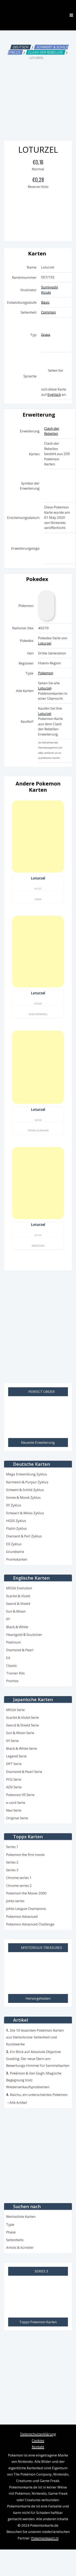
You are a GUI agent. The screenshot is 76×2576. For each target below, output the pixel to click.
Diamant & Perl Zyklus (24, 1562)
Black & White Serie (21, 1775)
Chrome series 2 (19, 1912)
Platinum (13, 1668)
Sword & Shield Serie (22, 1751)
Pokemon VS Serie (20, 1821)
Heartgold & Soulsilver (24, 1661)
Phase (11, 2258)
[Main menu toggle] (71, 15)
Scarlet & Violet (18, 1622)
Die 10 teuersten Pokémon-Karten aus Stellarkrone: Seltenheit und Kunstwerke (35, 2063)
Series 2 (12, 1888)
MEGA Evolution (19, 1614)
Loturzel (44, 669)
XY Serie (12, 1767)
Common (48, 338)
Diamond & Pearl (19, 1676)
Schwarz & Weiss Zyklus (25, 1539)
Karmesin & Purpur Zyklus (27, 1508)
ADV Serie (13, 1813)
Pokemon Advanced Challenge (30, 1950)
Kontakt (38, 2473)
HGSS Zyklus (16, 1547)
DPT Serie (13, 1790)
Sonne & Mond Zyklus (23, 1524)
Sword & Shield (18, 1630)
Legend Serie (16, 1782)
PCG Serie (13, 1805)
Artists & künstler (20, 2274)
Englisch (54, 421)
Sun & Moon (16, 1637)
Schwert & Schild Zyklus (25, 1516)
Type (10, 2251)
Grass (45, 361)
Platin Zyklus (16, 1555)
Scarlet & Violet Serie (22, 1744)
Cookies (38, 2467)
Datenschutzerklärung (38, 2460)
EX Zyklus (13, 1570)
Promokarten (16, 1585)
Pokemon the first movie (25, 1881)
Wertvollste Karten (20, 2243)
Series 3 (12, 1896)
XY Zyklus (13, 1531)
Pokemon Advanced (22, 1943)
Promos (12, 1707)
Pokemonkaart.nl (45, 2564)
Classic (11, 1692)
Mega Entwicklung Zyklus (26, 1501)
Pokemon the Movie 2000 (26, 1919)
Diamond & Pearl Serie (24, 1798)
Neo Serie (13, 1836)
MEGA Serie (15, 1736)
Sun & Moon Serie (20, 1759)
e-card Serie (15, 1829)
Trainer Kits (15, 1699)
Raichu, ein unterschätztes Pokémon (38, 2121)
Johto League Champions (26, 1935)
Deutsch (20, 47)
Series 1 (12, 1873)
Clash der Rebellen (45, 52)
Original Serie (17, 1844)
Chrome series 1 (19, 1904)
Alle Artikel (18, 2129)
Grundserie (15, 1578)
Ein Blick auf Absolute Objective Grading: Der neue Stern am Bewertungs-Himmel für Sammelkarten (37, 2085)
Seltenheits (15, 2266)
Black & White (17, 1653)
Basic (45, 328)
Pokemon (45, 699)
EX (8, 1684)
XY (8, 1645)
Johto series (15, 1927)
